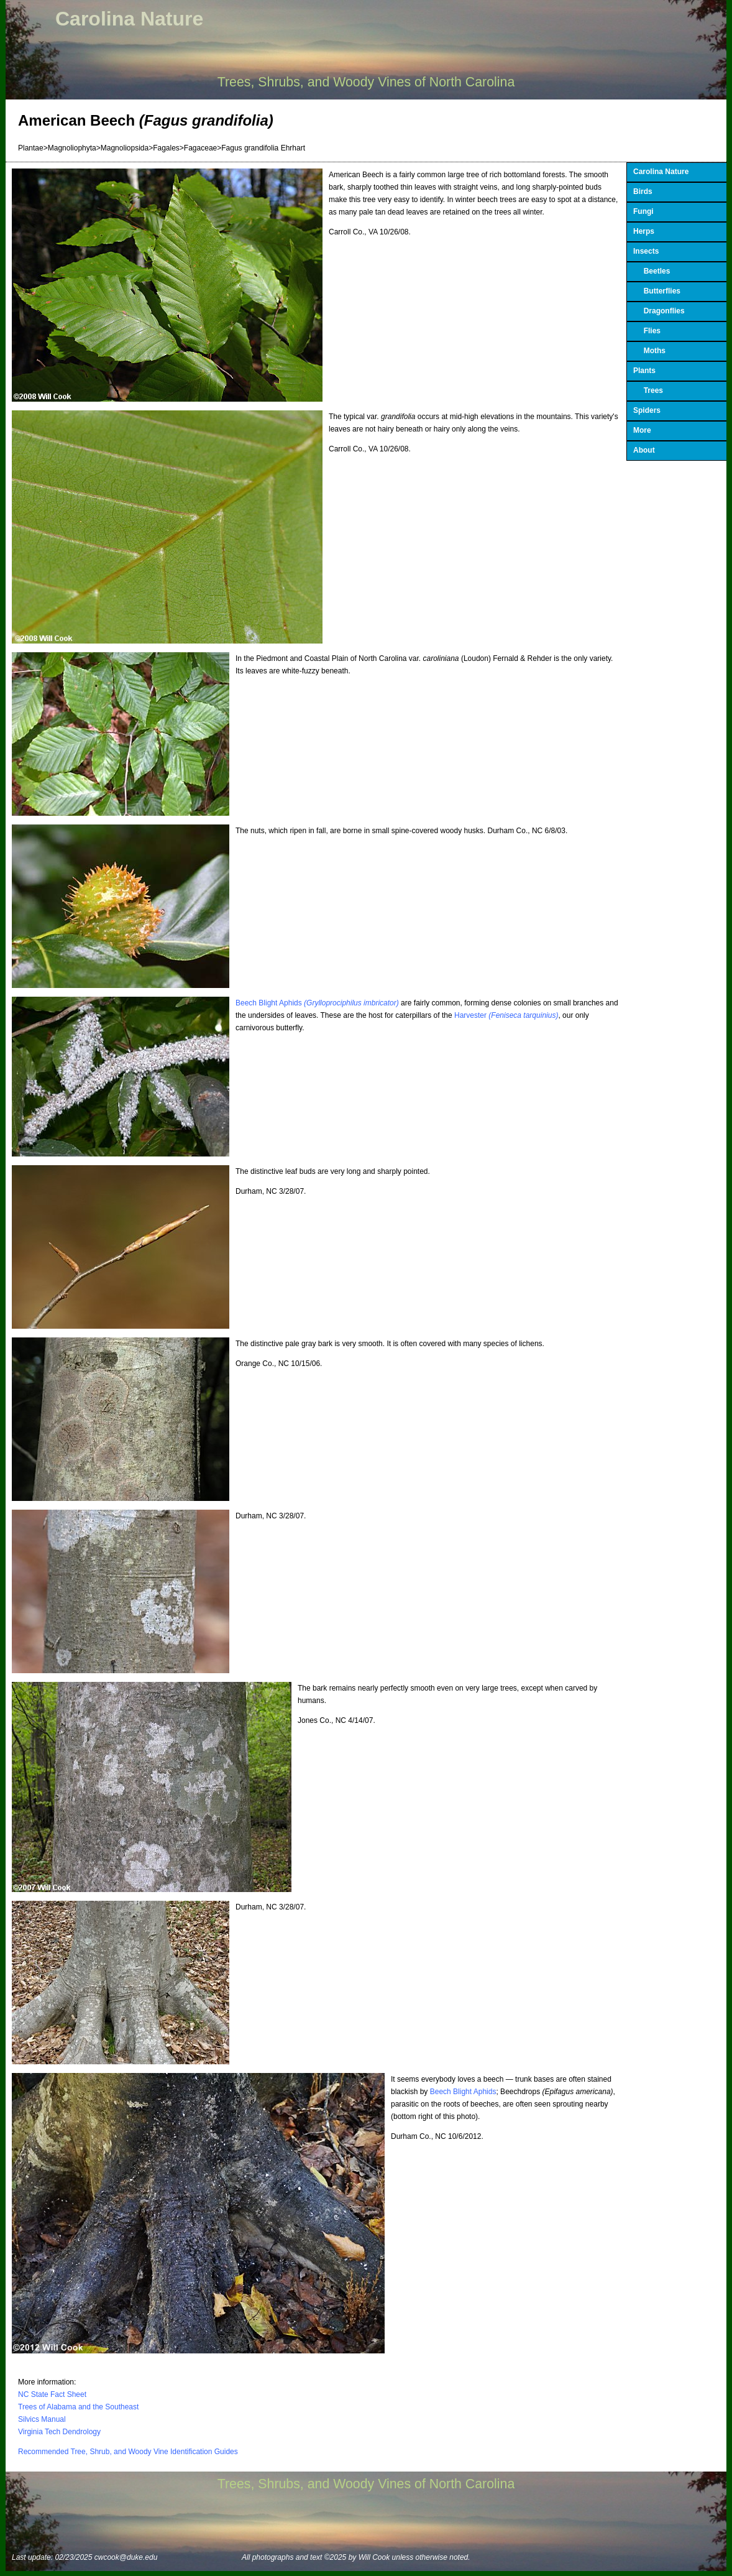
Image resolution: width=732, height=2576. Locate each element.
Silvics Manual (42, 2419)
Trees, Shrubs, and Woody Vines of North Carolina (366, 82)
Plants (644, 370)
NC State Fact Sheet (52, 2394)
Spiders (647, 410)
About (644, 450)
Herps (643, 231)
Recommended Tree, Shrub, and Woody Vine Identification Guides (128, 2451)
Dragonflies (659, 311)
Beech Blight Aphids (317, 1003)
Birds (642, 191)
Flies (647, 330)
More (642, 430)
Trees (648, 390)
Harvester (506, 1015)
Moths (649, 350)
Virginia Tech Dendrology (59, 2431)
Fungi (643, 211)
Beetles (651, 271)
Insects (646, 251)
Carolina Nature (129, 18)
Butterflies (656, 291)
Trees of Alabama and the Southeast (78, 2407)
